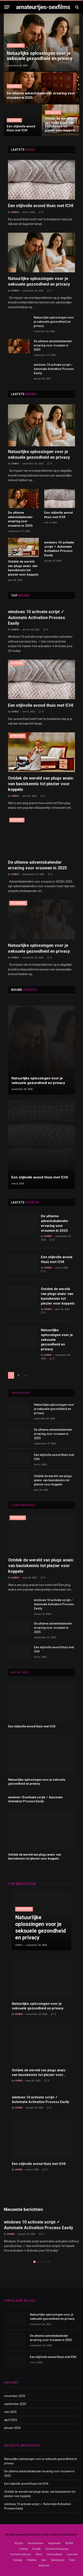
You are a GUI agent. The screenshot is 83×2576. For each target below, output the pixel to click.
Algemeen (17, 663)
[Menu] (7, 7)
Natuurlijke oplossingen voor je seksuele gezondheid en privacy (39, 56)
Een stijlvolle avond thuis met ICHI (21, 128)
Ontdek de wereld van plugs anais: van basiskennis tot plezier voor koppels (60, 124)
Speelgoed (17, 736)
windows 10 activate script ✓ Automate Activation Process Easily (54, 369)
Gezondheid (18, 903)
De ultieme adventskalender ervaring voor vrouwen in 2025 (53, 345)
